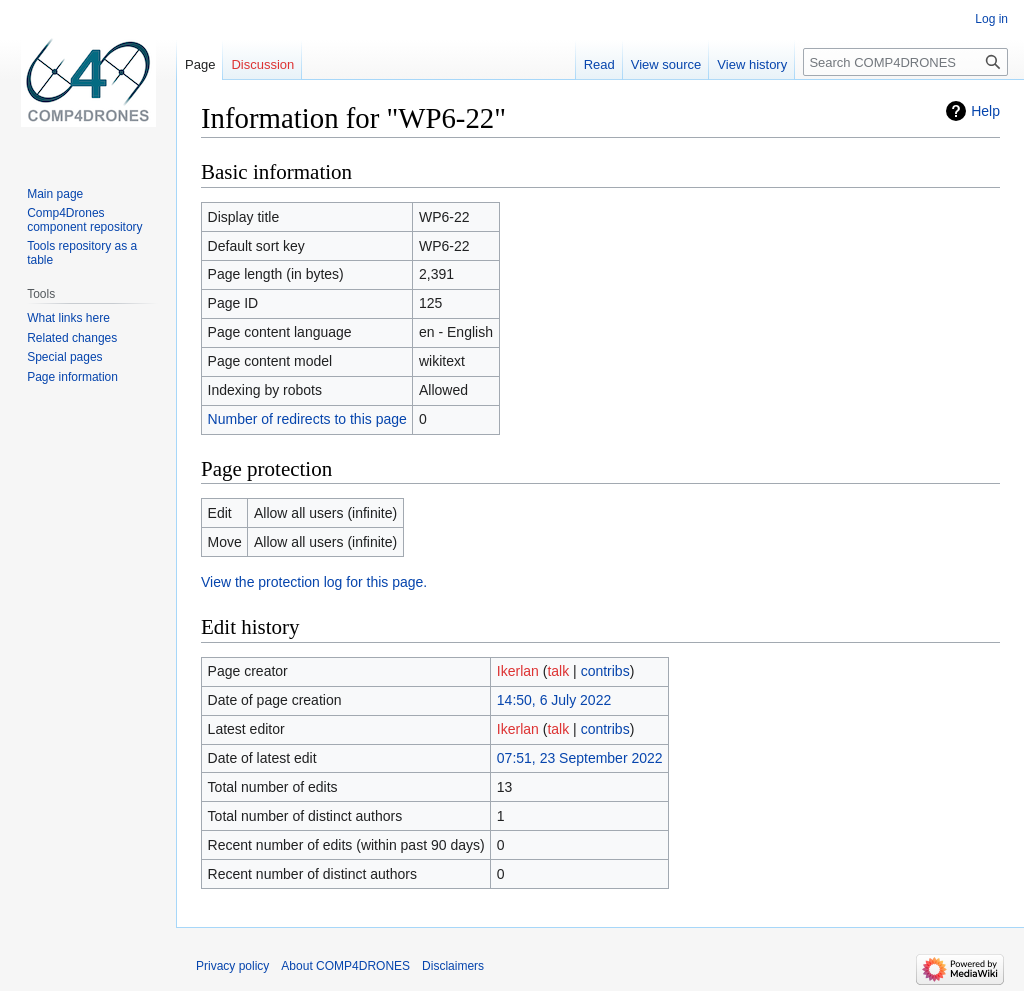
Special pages (64, 357)
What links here (68, 318)
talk (558, 671)
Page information (72, 377)
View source (666, 64)
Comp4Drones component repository (84, 220)
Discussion (262, 64)
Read (599, 64)
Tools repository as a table (82, 253)
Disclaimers (453, 966)
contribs (605, 671)
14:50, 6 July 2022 (554, 700)
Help (985, 111)
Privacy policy (232, 966)
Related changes (72, 338)
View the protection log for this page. (314, 582)
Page (200, 64)
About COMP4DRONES (345, 966)
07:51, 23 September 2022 (580, 758)
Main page (55, 194)
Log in (991, 19)
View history (752, 64)
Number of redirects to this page (307, 419)
